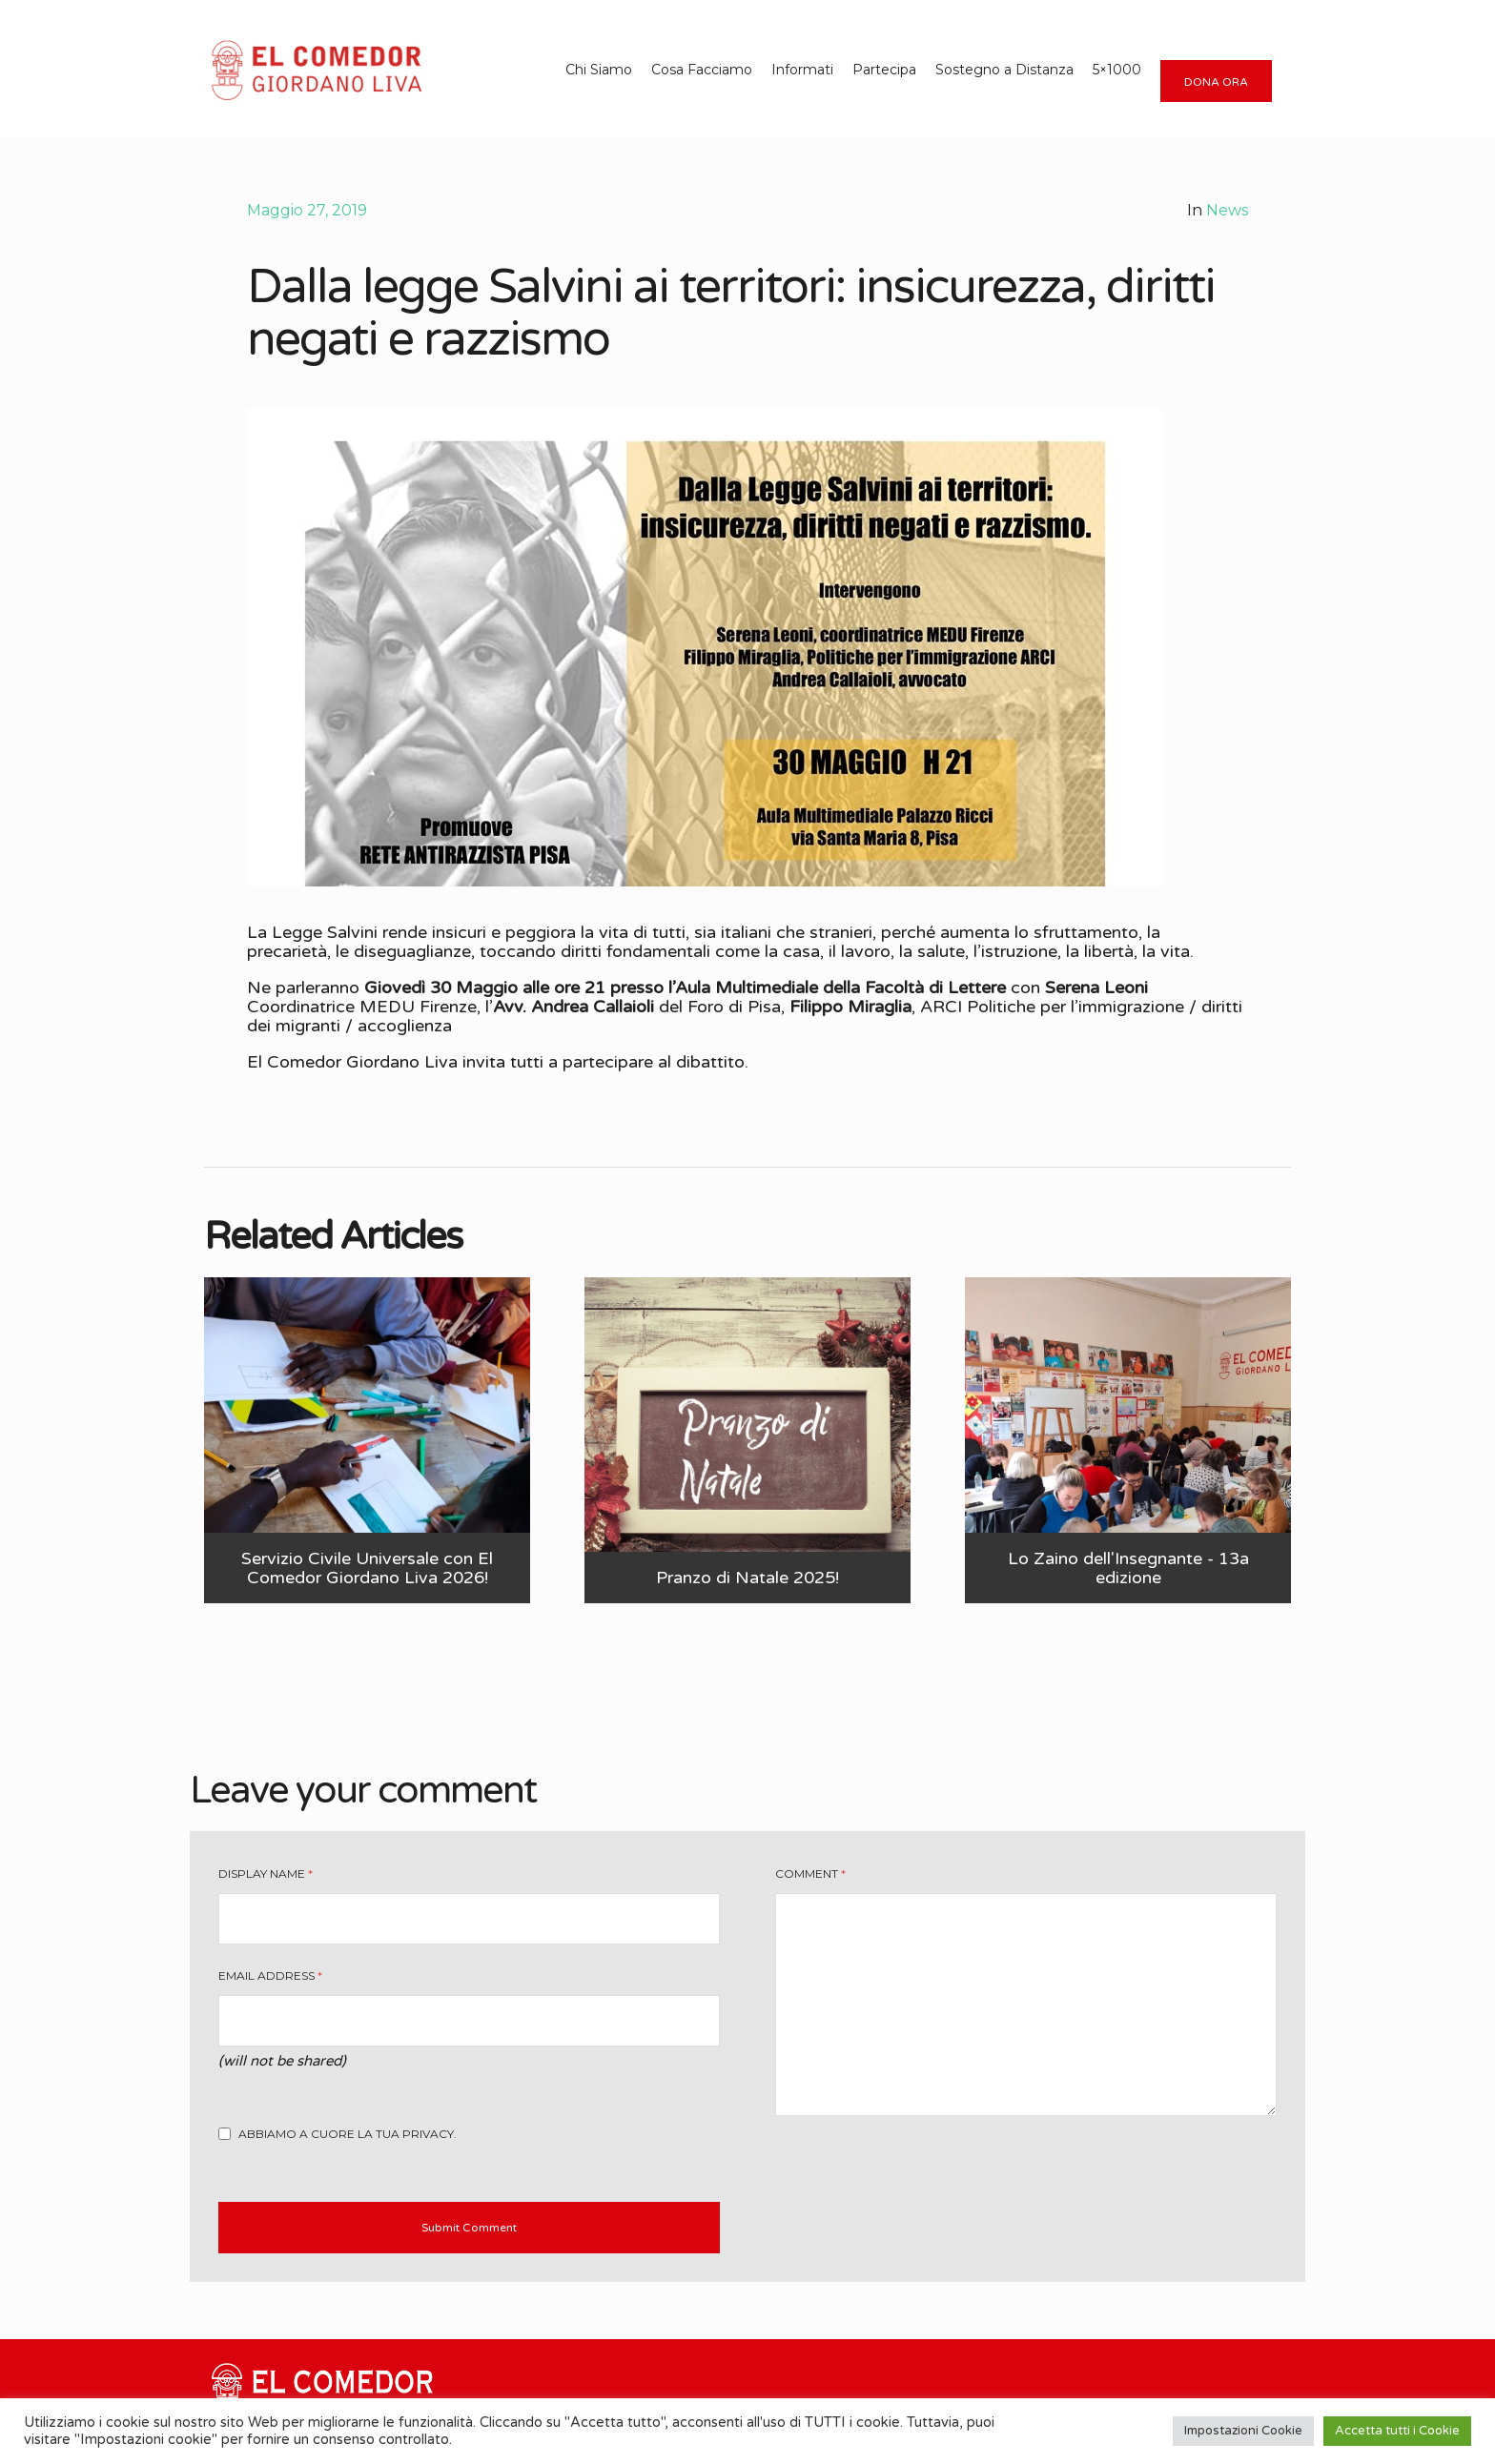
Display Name (265, 1873)
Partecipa (884, 69)
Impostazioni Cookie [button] (1243, 2430)
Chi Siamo (598, 69)
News (1227, 210)
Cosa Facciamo (701, 69)
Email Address (270, 1975)
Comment (810, 1873)
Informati (802, 69)
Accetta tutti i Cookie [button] (1397, 2430)
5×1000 (1117, 69)
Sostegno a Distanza (1004, 69)
